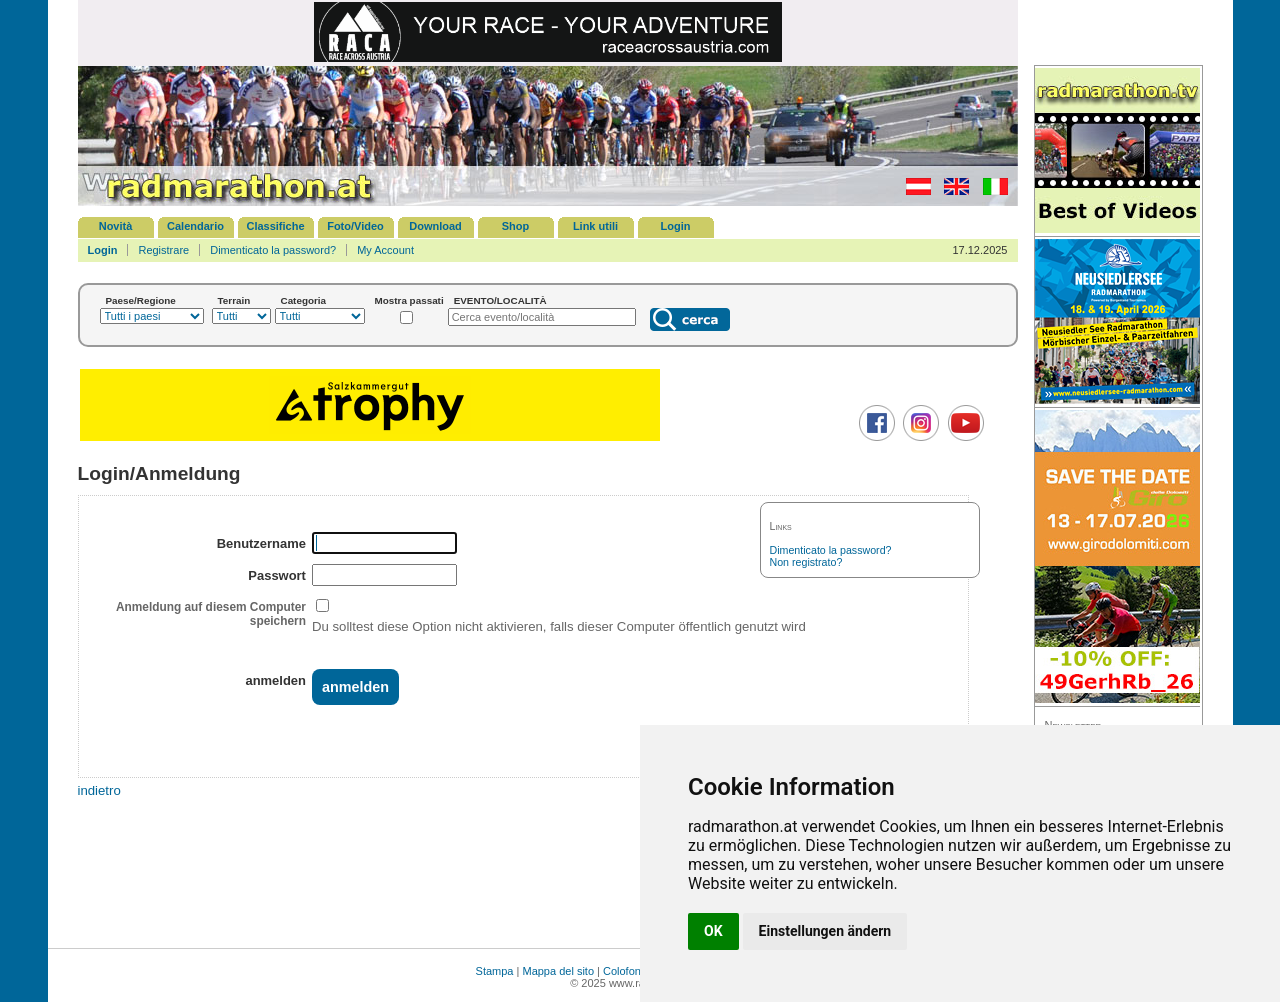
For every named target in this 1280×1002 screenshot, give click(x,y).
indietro (99, 790)
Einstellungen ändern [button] (825, 931)
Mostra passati (409, 300)
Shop (516, 226)
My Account (385, 250)
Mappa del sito (558, 971)
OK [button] (713, 931)
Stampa (495, 971)
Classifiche (275, 226)
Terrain (234, 300)
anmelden (275, 680)
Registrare (163, 250)
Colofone (625, 971)
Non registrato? (806, 562)
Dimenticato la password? (273, 250)
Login (676, 226)
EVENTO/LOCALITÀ (500, 300)
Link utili (595, 226)
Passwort (277, 575)
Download (435, 226)
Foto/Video (355, 226)
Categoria (304, 300)
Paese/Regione (141, 300)
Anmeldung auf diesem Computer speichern (211, 614)
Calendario (195, 226)
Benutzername (261, 543)
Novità (116, 226)
